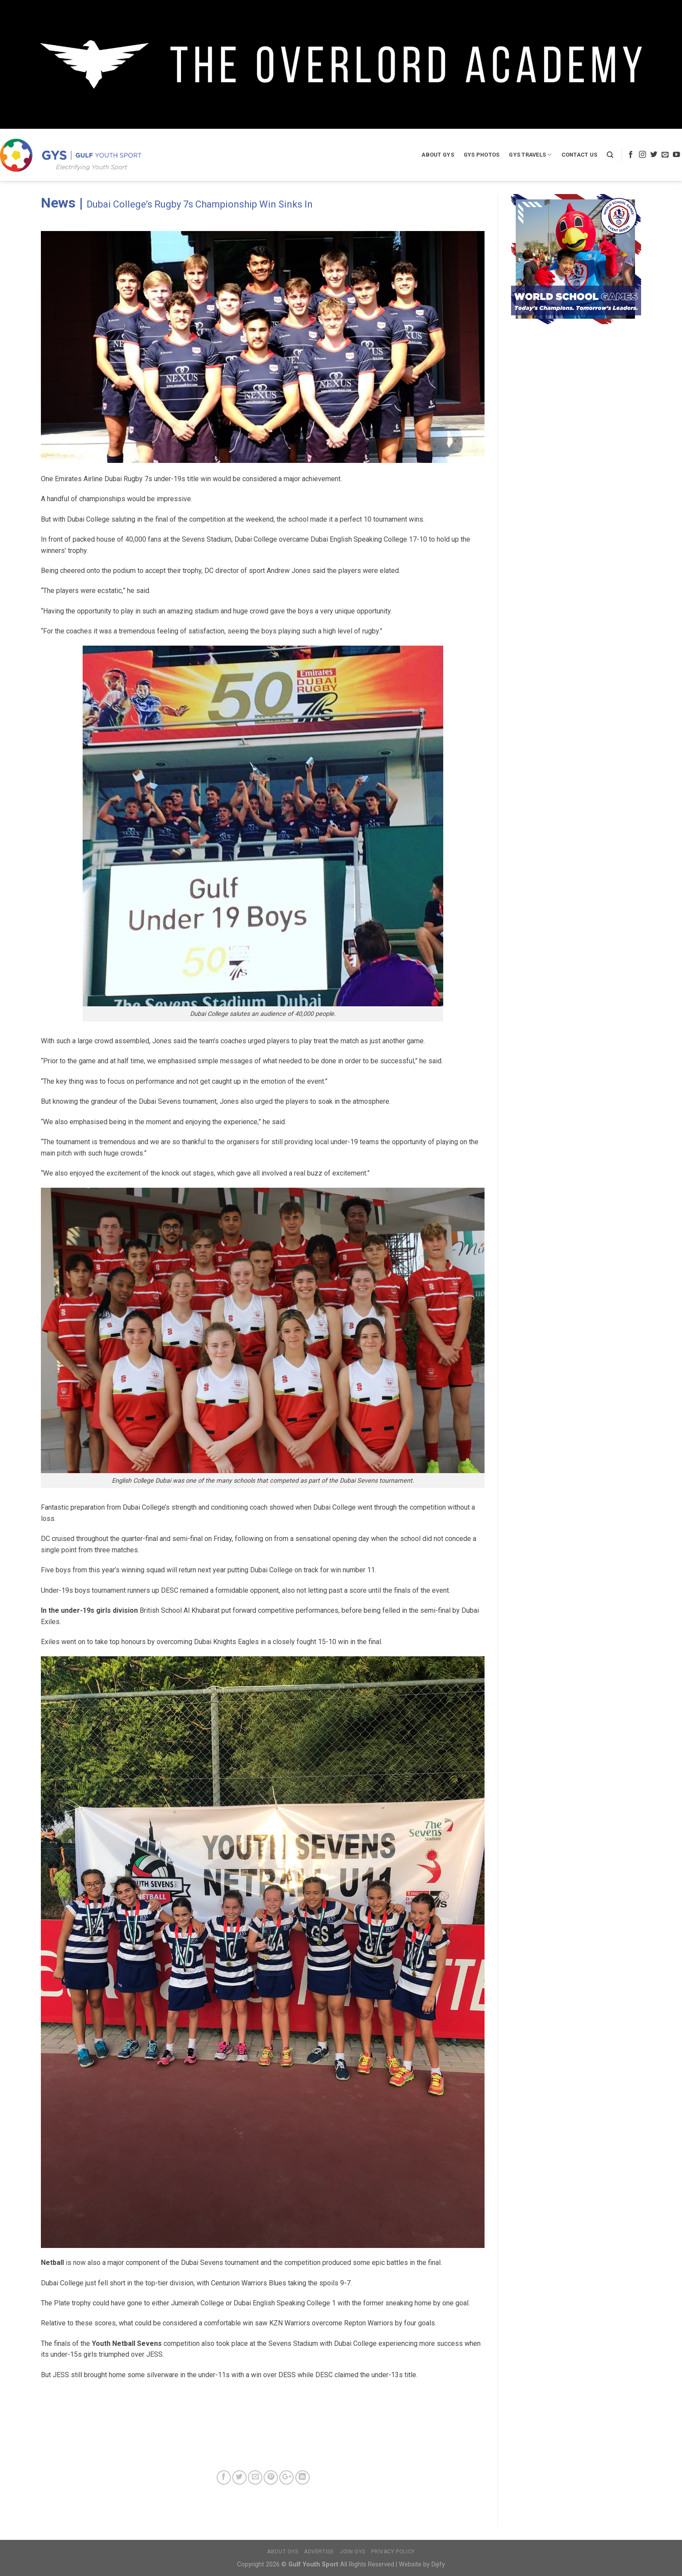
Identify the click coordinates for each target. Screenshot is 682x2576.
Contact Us (580, 154)
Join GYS (352, 2552)
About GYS (437, 154)
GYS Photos (482, 154)
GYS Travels (530, 155)
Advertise (319, 2552)
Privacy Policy (393, 2552)
